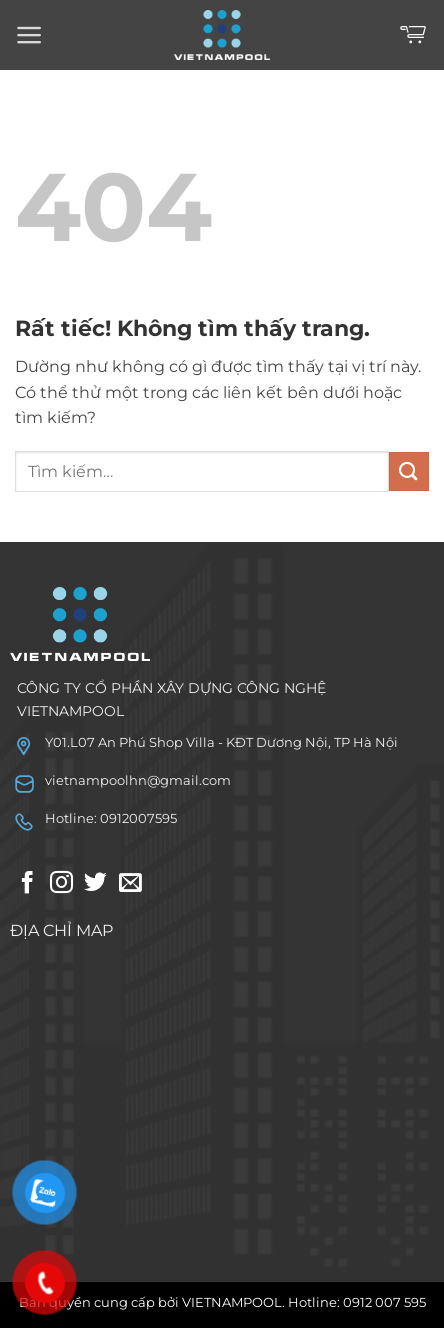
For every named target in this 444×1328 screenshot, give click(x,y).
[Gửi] (409, 471)
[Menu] (29, 35)
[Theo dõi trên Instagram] (61, 884)
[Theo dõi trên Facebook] (27, 884)
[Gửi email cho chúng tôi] (130, 884)
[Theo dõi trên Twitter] (95, 884)
